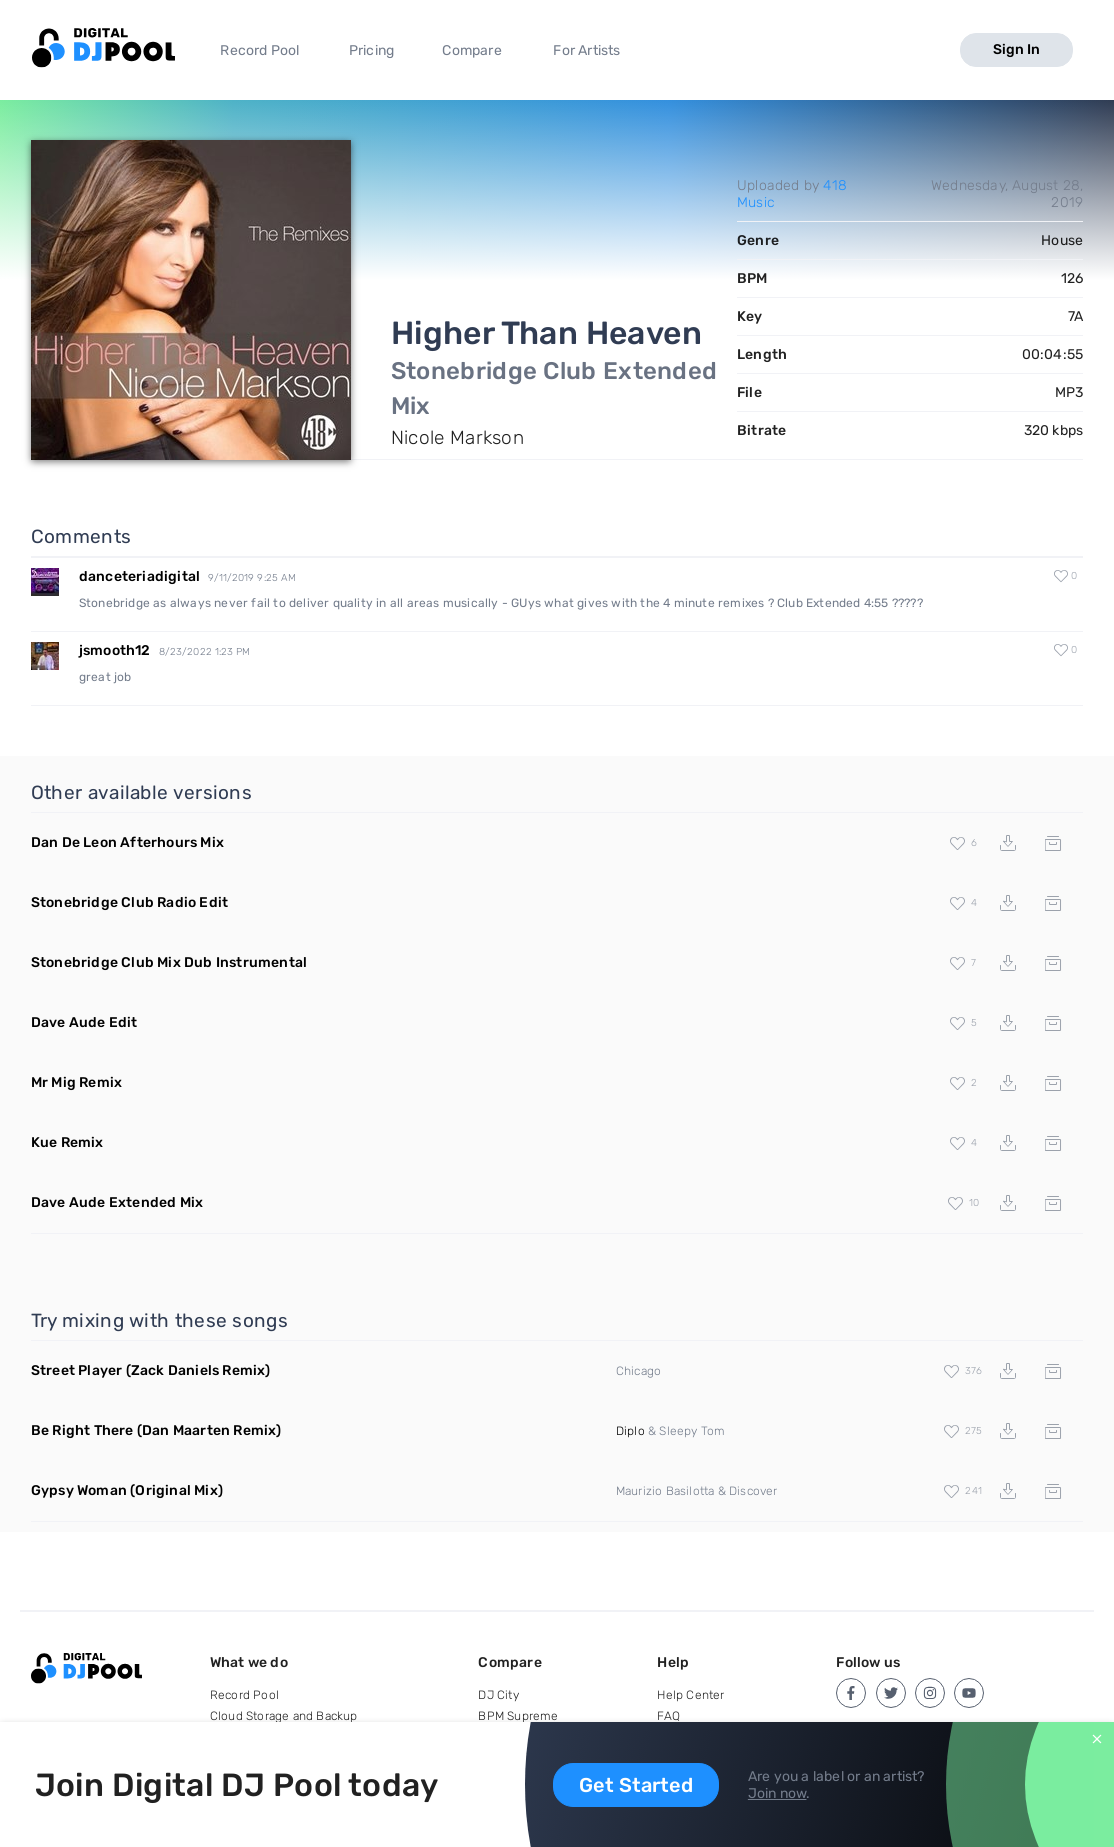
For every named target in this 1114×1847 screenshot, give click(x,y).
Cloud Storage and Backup (284, 1716)
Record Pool (259, 50)
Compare (471, 50)
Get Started (636, 1785)
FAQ (668, 1716)
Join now (777, 1793)
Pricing (371, 50)
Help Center (690, 1695)
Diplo (630, 1431)
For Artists (586, 50)
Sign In (1016, 49)
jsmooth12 (115, 650)
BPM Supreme (518, 1716)
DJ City (498, 1695)
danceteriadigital (139, 576)
